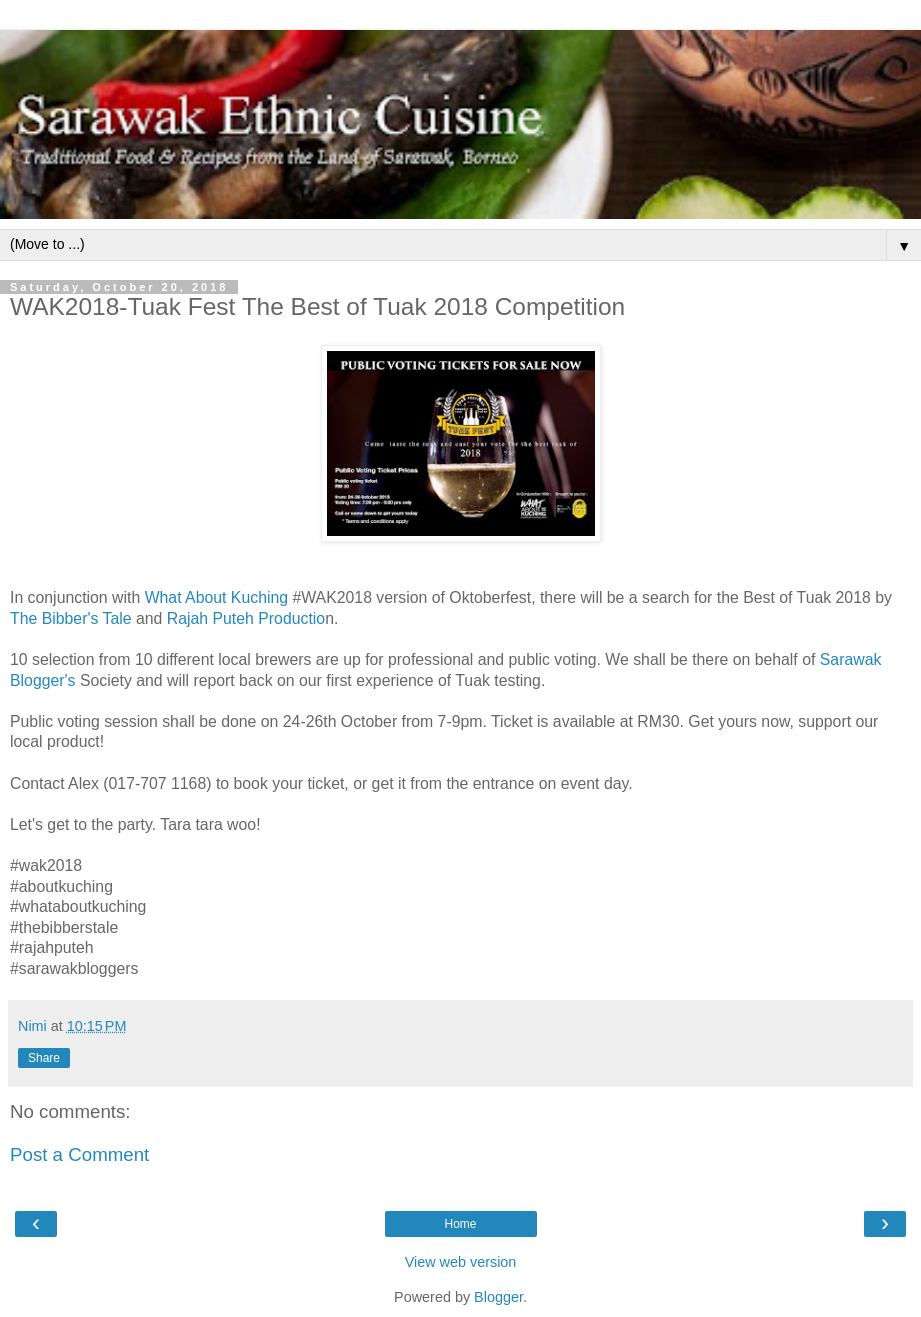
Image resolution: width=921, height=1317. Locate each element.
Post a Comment (79, 1154)
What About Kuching (219, 597)
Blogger (498, 1297)
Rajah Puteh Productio (246, 618)
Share (44, 1058)
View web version (461, 1262)
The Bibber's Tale (71, 618)
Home (460, 1224)
